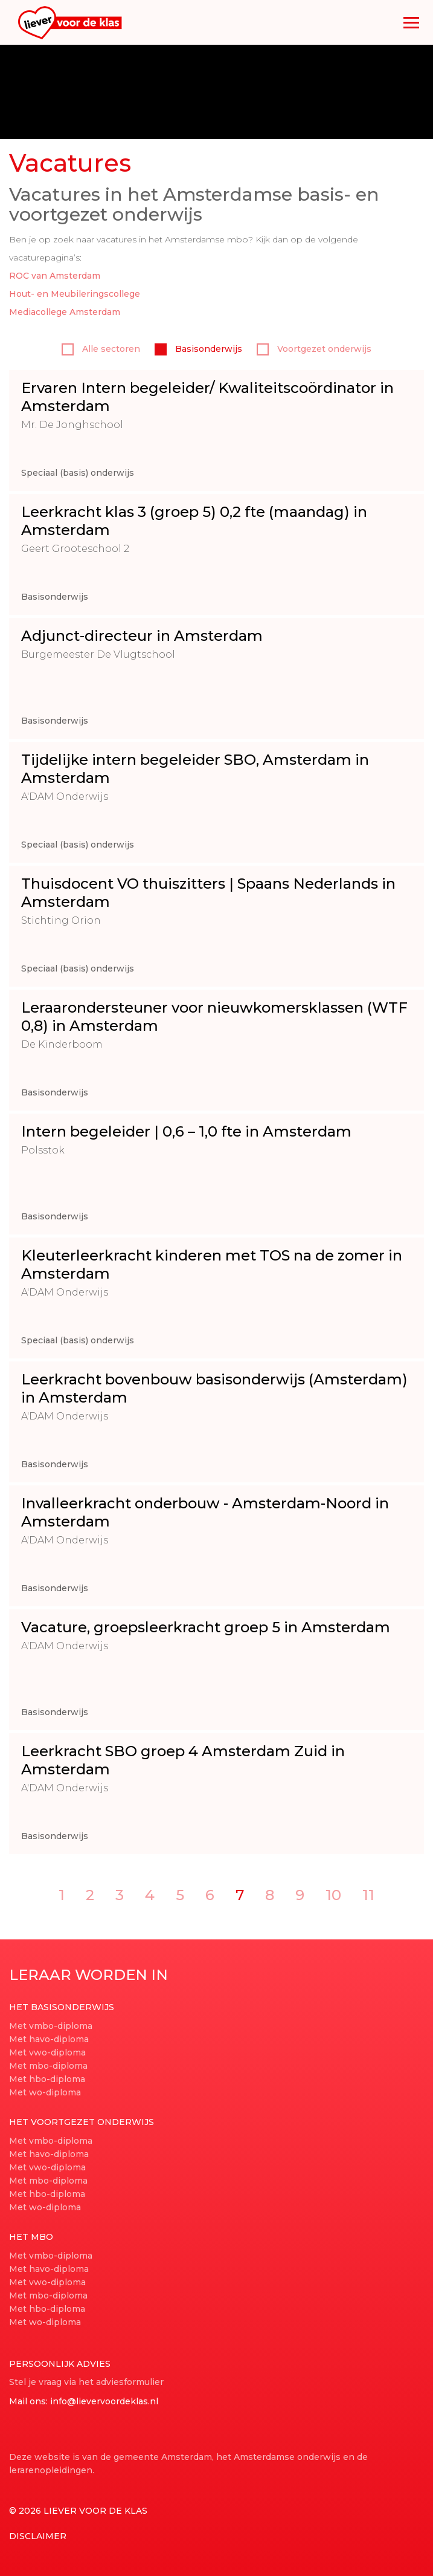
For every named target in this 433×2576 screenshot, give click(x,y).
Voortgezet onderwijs (314, 349)
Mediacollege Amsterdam (64, 312)
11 (368, 1895)
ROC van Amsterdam (54, 275)
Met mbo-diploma (48, 2065)
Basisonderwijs (198, 349)
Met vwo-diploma (47, 2052)
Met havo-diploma (49, 2039)
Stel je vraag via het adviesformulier (86, 2381)
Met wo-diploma (45, 2092)
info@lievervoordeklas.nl (104, 2401)
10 (333, 1895)
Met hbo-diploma (47, 2079)
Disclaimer (37, 2536)
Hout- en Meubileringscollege (74, 293)
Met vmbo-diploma (50, 2025)
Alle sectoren (101, 349)
